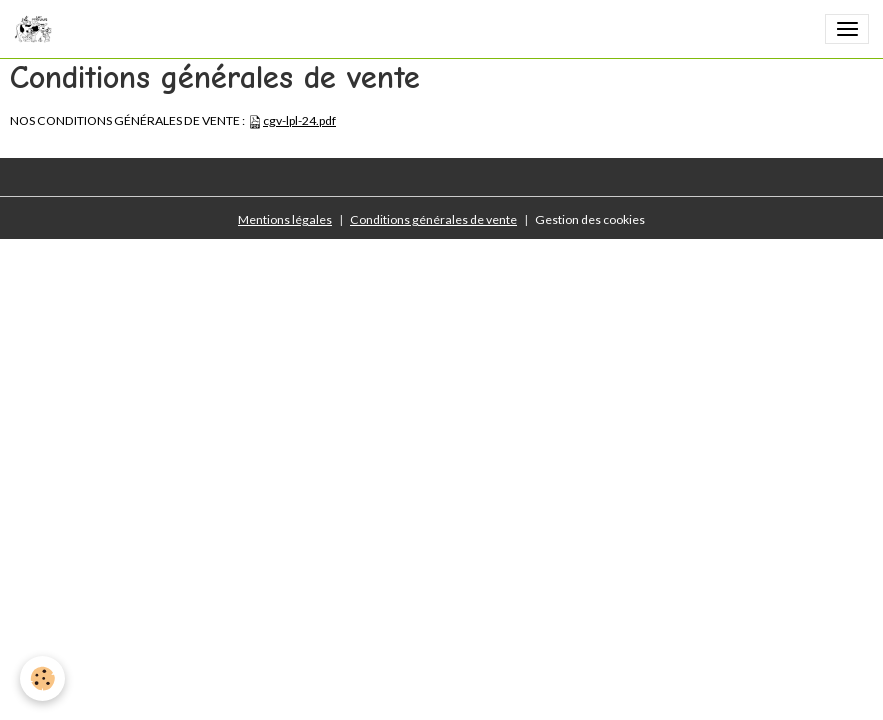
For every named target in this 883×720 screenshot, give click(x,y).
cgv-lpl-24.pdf (299, 120)
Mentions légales (285, 219)
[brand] (36, 29)
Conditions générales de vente (433, 219)
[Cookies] (42, 678)
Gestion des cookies (590, 219)
